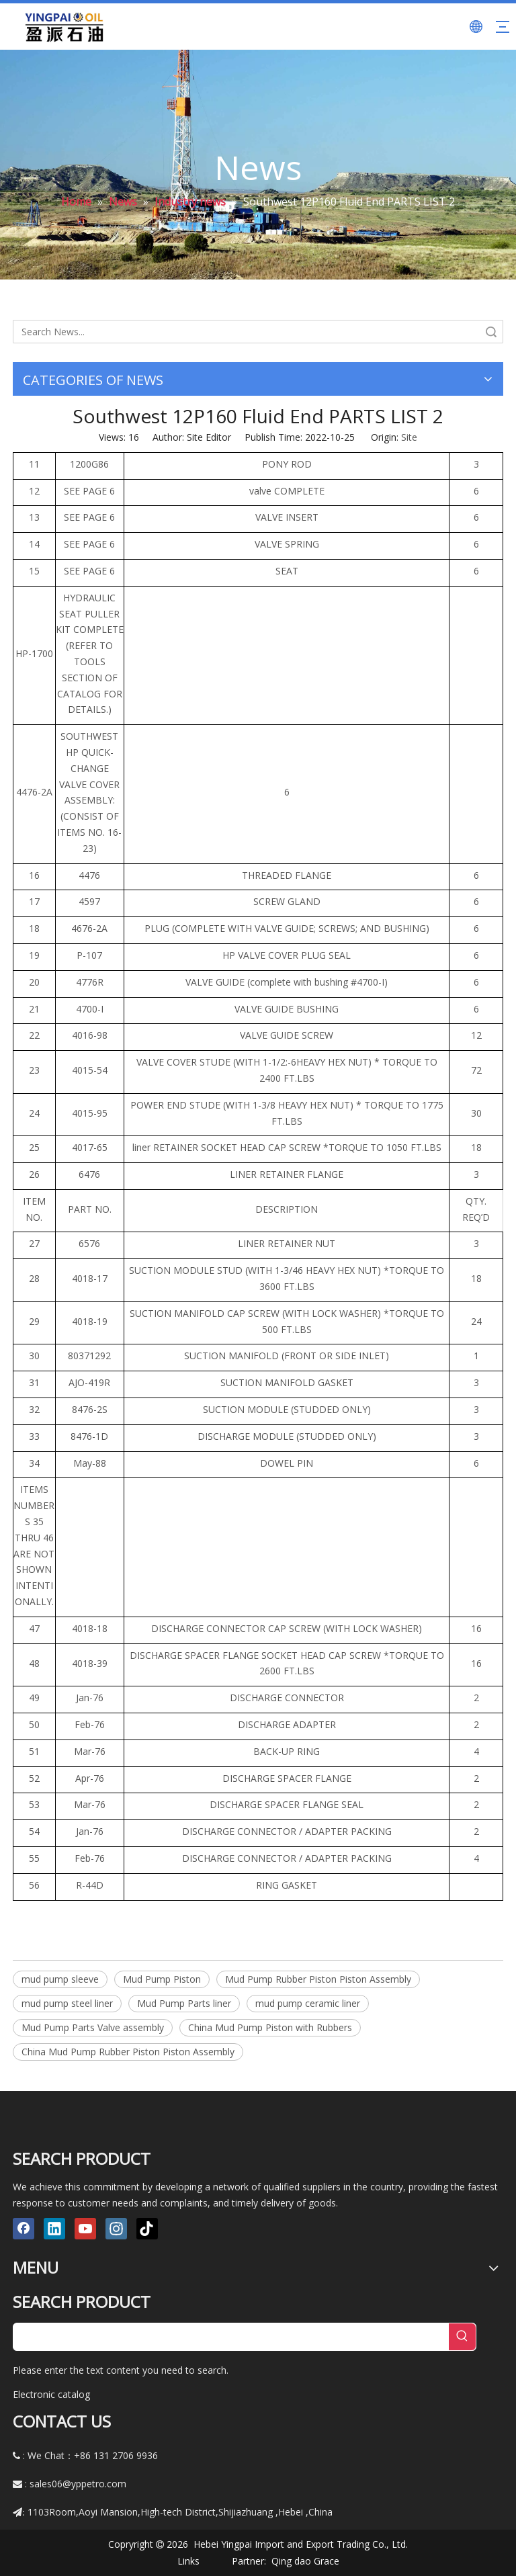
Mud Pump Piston (162, 1979)
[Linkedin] (54, 2228)
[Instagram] (116, 2228)
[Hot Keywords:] (462, 2336)
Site (409, 437)
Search (491, 331)
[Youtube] (85, 2228)
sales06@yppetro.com (78, 2483)
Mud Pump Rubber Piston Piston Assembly (318, 1979)
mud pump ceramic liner (307, 2003)
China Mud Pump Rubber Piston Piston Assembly (128, 2051)
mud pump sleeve (60, 1979)
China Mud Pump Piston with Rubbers (270, 2027)
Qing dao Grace (305, 2560)
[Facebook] (23, 2228)
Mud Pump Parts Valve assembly (93, 2027)
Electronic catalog (51, 2394)
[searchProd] (231, 2336)
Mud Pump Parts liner (184, 2003)
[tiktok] (147, 2228)
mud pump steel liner (67, 2003)
